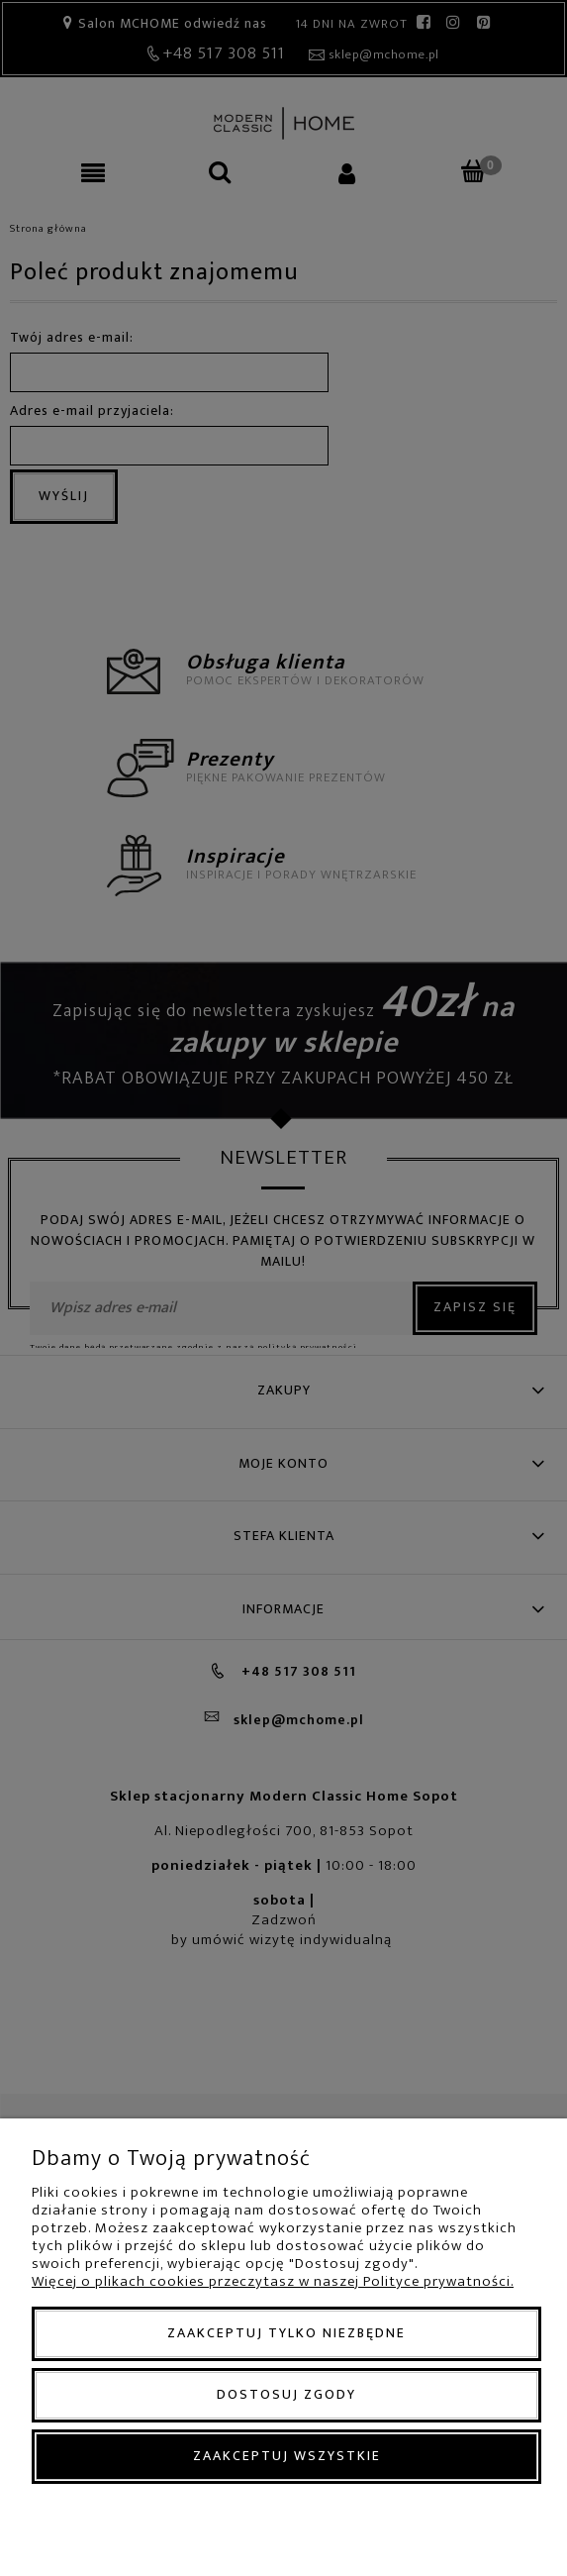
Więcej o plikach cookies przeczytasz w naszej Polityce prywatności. (273, 2281)
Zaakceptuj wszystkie (287, 2455)
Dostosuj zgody (286, 2394)
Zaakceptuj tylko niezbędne (286, 2332)
